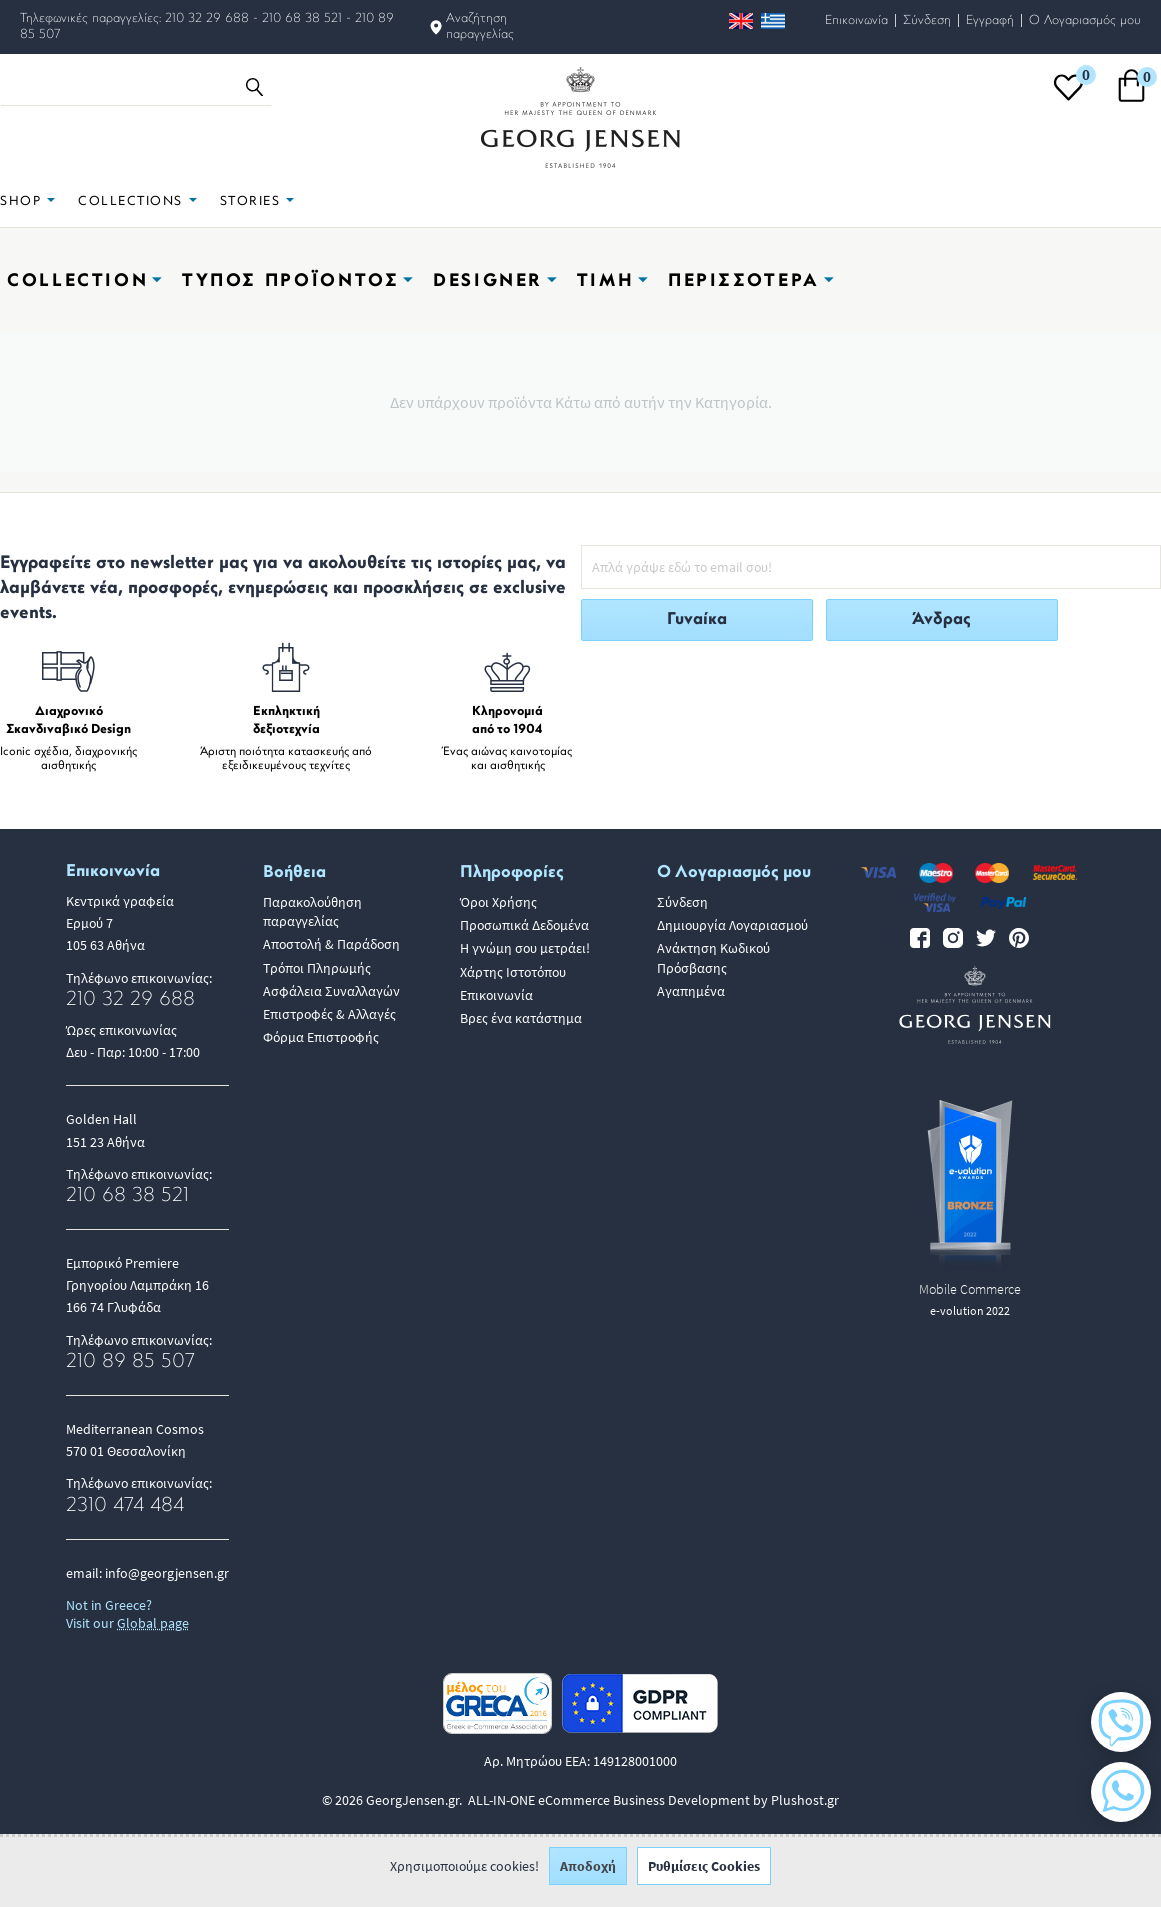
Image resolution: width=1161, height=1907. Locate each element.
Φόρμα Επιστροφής (321, 1037)
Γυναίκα (697, 619)
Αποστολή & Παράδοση (331, 944)
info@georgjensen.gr (167, 1573)
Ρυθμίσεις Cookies (704, 1877)
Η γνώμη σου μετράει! (525, 948)
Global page (153, 1623)
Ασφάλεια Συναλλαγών (331, 991)
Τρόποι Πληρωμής (317, 968)
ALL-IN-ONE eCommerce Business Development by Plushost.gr (653, 1800)
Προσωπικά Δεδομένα (524, 925)
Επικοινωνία (856, 20)
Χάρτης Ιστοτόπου (513, 972)
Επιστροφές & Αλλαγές (329, 1014)
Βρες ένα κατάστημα (521, 1018)
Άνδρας (941, 619)
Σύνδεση (927, 20)
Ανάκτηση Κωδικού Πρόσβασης (713, 957)
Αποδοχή (588, 1877)
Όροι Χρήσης (498, 902)
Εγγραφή (990, 20)
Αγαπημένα (691, 991)
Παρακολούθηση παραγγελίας (312, 911)
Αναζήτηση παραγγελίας (480, 26)
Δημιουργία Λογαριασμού (732, 925)
